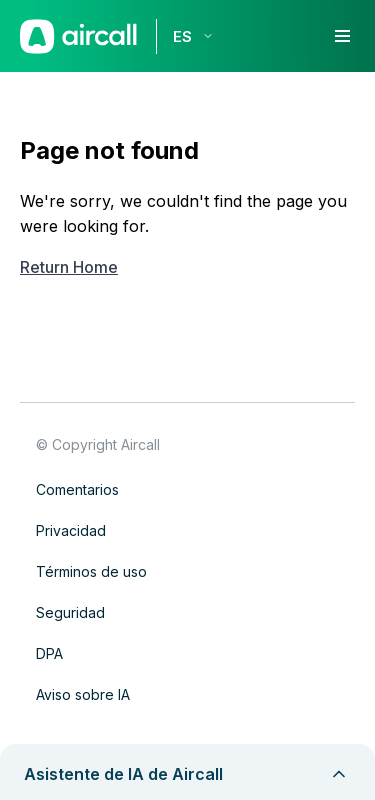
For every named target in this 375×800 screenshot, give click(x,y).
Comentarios (77, 489)
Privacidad (71, 530)
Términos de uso (91, 571)
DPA (49, 653)
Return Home (69, 267)
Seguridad (70, 612)
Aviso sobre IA (83, 694)
